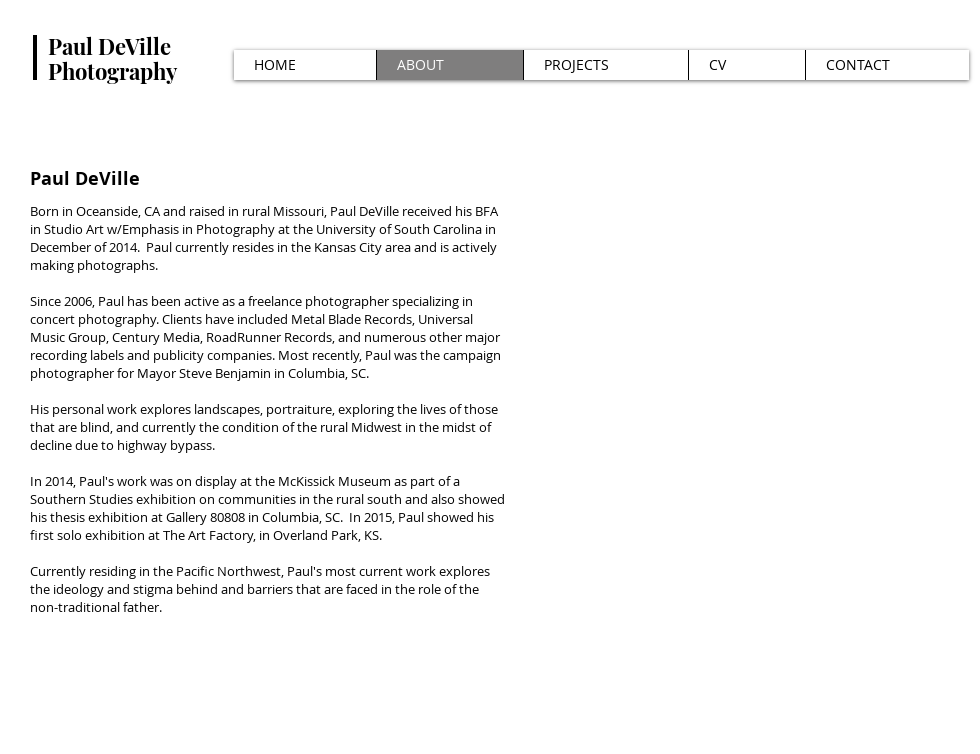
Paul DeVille (109, 46)
